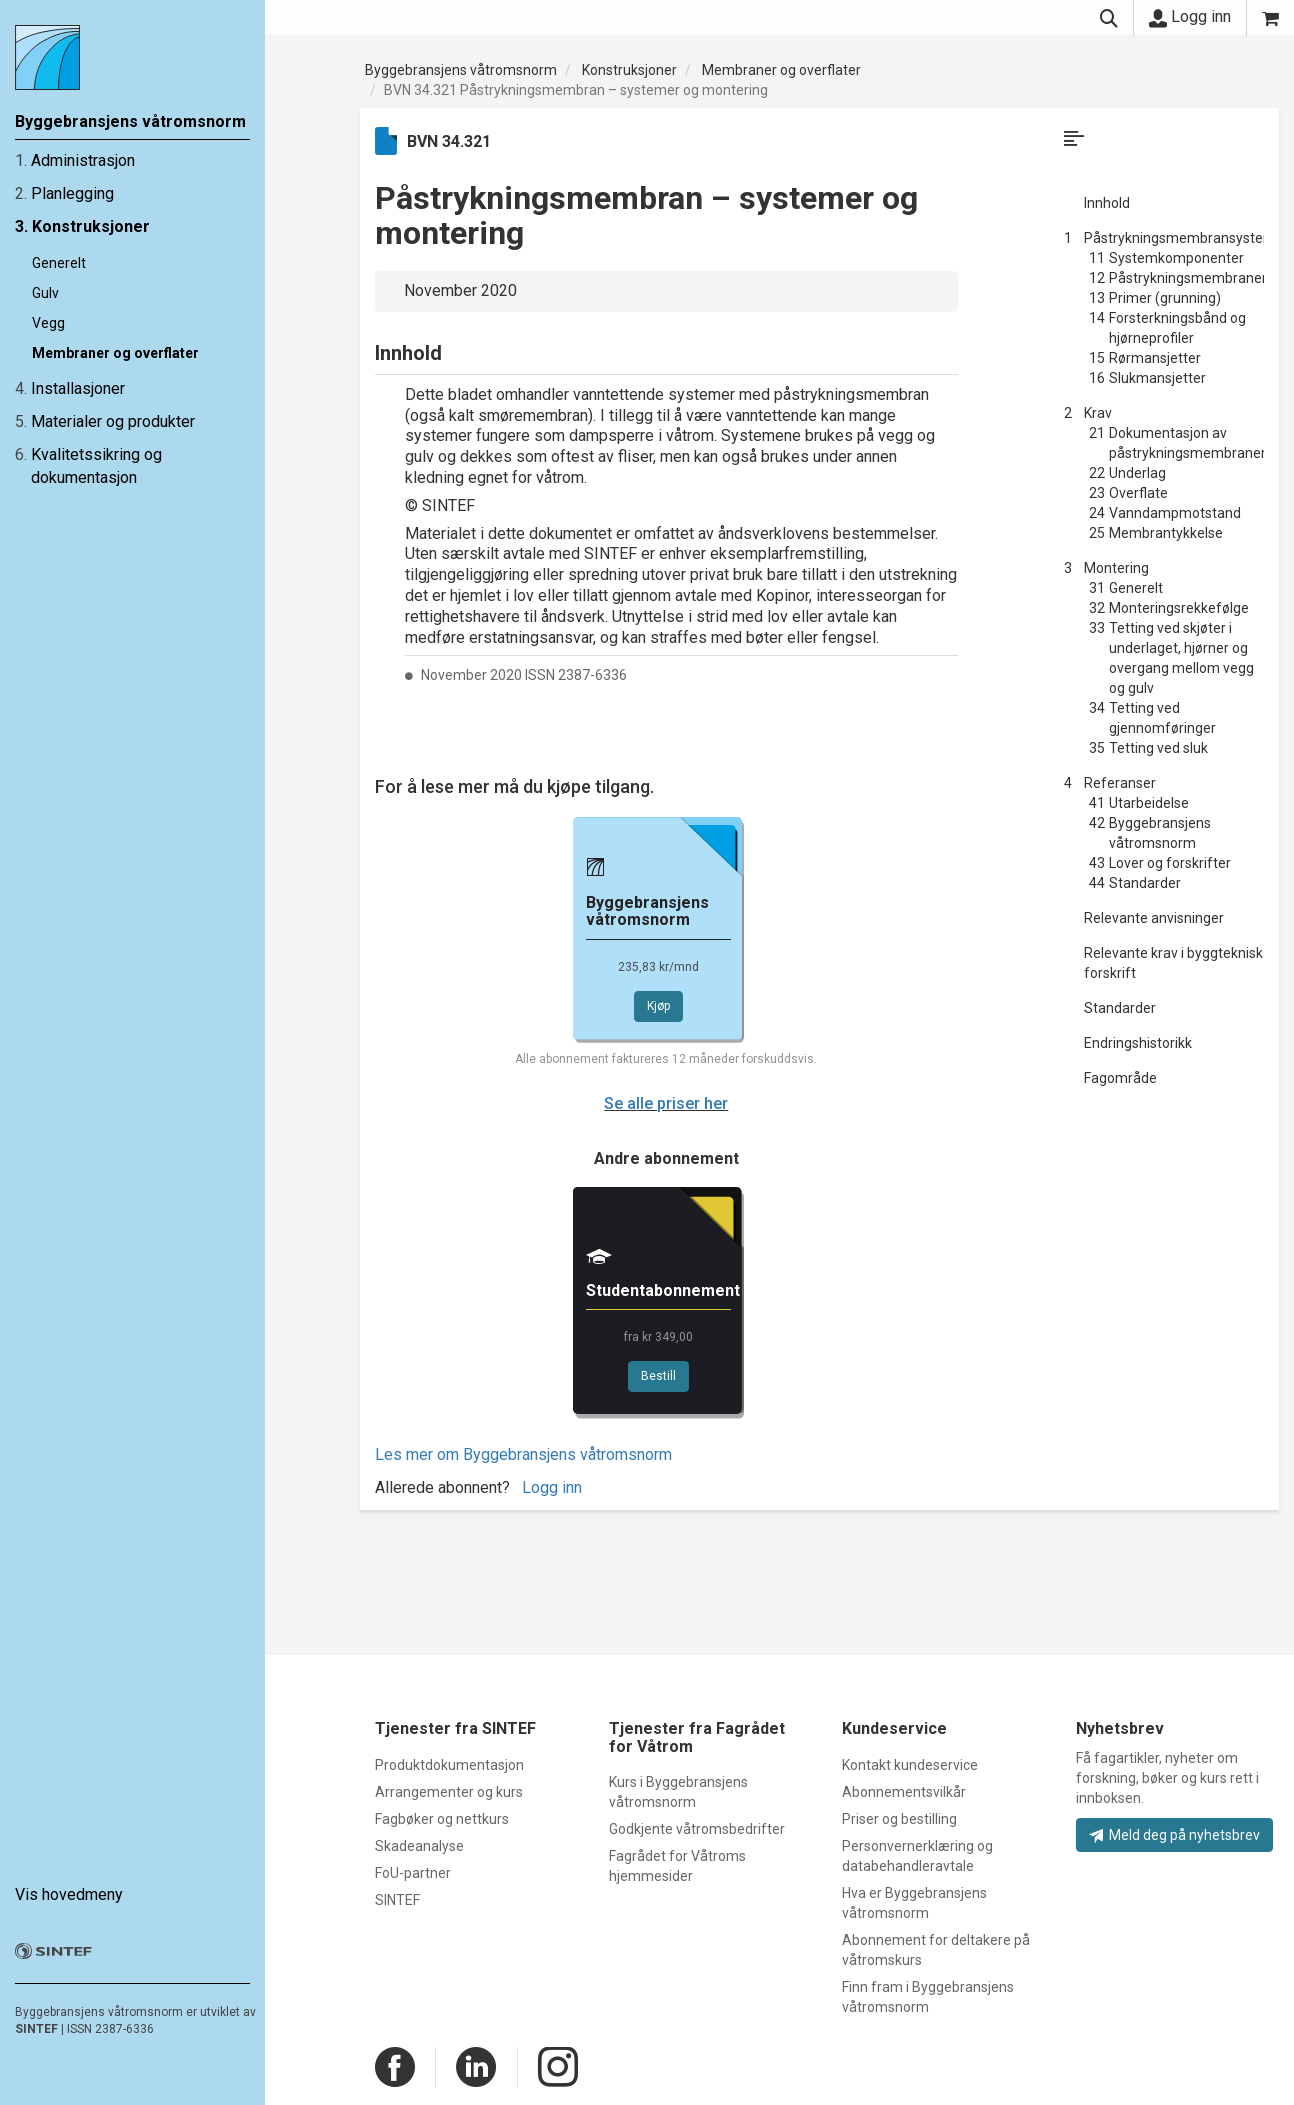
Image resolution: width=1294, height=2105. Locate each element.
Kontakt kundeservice (910, 1765)
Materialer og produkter (113, 421)
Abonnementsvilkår (904, 1792)
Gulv (45, 293)
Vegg (48, 323)
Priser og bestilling (899, 1819)
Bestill (658, 1376)
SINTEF (36, 2029)
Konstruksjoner (91, 226)
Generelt (59, 263)
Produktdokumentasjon (449, 1765)
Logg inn (1190, 17)
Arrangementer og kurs (449, 1792)
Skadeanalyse (419, 1846)
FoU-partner (413, 1873)
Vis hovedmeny (69, 1894)
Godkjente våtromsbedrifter (697, 1829)
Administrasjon (83, 160)
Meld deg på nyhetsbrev (1174, 1835)
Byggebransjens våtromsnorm (461, 70)
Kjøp (658, 1006)
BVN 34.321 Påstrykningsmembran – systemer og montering (576, 90)
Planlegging (72, 193)
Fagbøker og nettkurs (442, 1819)
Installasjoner (78, 388)
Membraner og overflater (115, 353)
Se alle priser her (666, 1103)
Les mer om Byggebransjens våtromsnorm (523, 1454)
